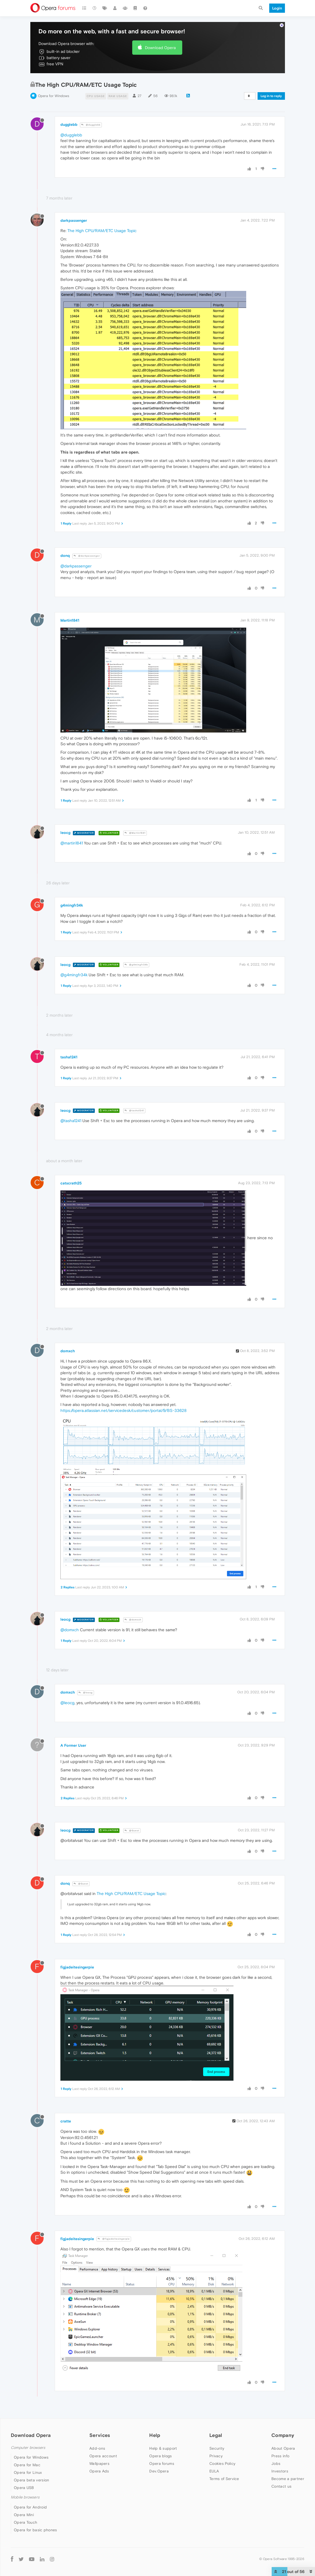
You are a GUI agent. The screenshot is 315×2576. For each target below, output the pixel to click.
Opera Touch (25, 2522)
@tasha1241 (134, 1110)
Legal (215, 2435)
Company (282, 2435)
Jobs (275, 2463)
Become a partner (287, 2479)
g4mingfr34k (71, 905)
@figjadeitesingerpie (114, 2239)
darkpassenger (73, 220)
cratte (65, 2121)
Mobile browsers (25, 2497)
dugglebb (68, 124)
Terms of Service (224, 2479)
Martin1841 (69, 620)
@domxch (133, 1619)
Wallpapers (99, 2463)
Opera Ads (99, 2471)
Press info (280, 2456)
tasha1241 (68, 1057)
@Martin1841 (135, 833)
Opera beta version (31, 2480)
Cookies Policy (222, 2463)
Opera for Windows (53, 96)
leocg (65, 832)
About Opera (283, 2448)
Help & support (163, 2448)
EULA (214, 2471)
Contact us (281, 2486)
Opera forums (161, 2463)
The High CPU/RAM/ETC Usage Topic (102, 230)
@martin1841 (71, 843)
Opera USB (24, 2487)
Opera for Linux (28, 2472)
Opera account (103, 2456)
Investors (279, 2471)
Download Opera (160, 47)
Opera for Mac (27, 2465)
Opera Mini (24, 2515)
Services (99, 2435)
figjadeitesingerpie (77, 1967)
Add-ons (97, 2448)
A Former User (73, 1745)
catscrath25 (71, 1183)
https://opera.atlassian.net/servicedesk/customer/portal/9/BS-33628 (123, 1410)
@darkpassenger (87, 556)
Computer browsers (28, 2447)
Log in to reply (271, 96)
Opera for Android (30, 2507)
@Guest (132, 1830)
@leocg (86, 1692)
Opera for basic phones (35, 2530)
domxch (67, 1351)
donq (65, 555)
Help (154, 2435)
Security (216, 2448)
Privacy (216, 2456)
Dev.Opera (159, 2471)
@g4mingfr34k (136, 964)
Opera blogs (160, 2456)
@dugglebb (90, 125)
